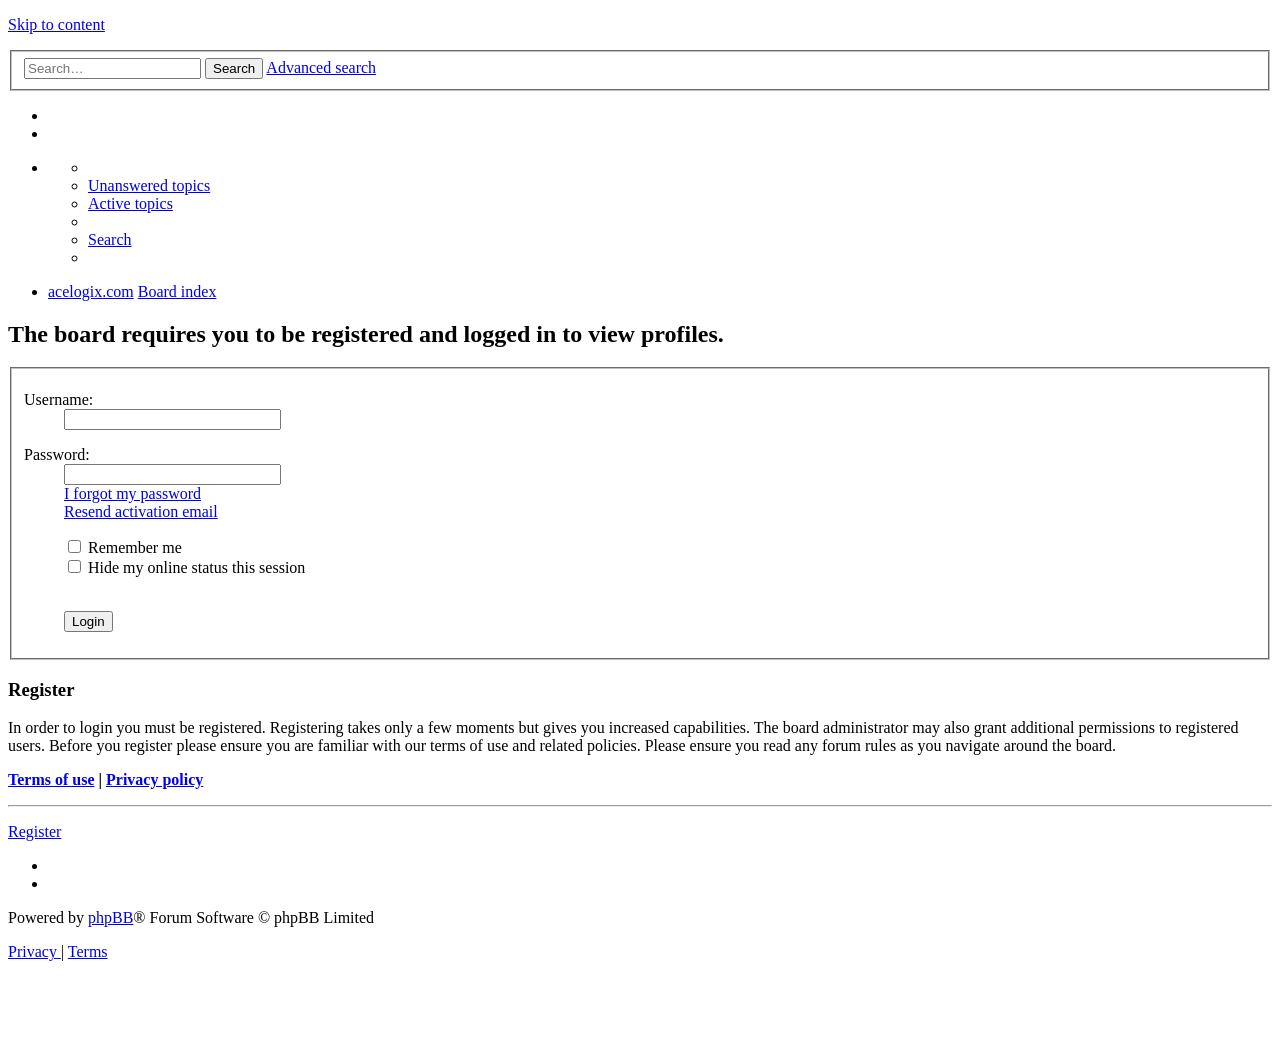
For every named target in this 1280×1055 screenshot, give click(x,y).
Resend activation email (141, 511)
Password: (57, 454)
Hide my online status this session (186, 567)
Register (34, 831)
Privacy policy (154, 779)
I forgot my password (132, 493)
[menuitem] (149, 185)
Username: (58, 399)
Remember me (125, 547)
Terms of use (51, 779)
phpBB (110, 917)
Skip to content (56, 24)
